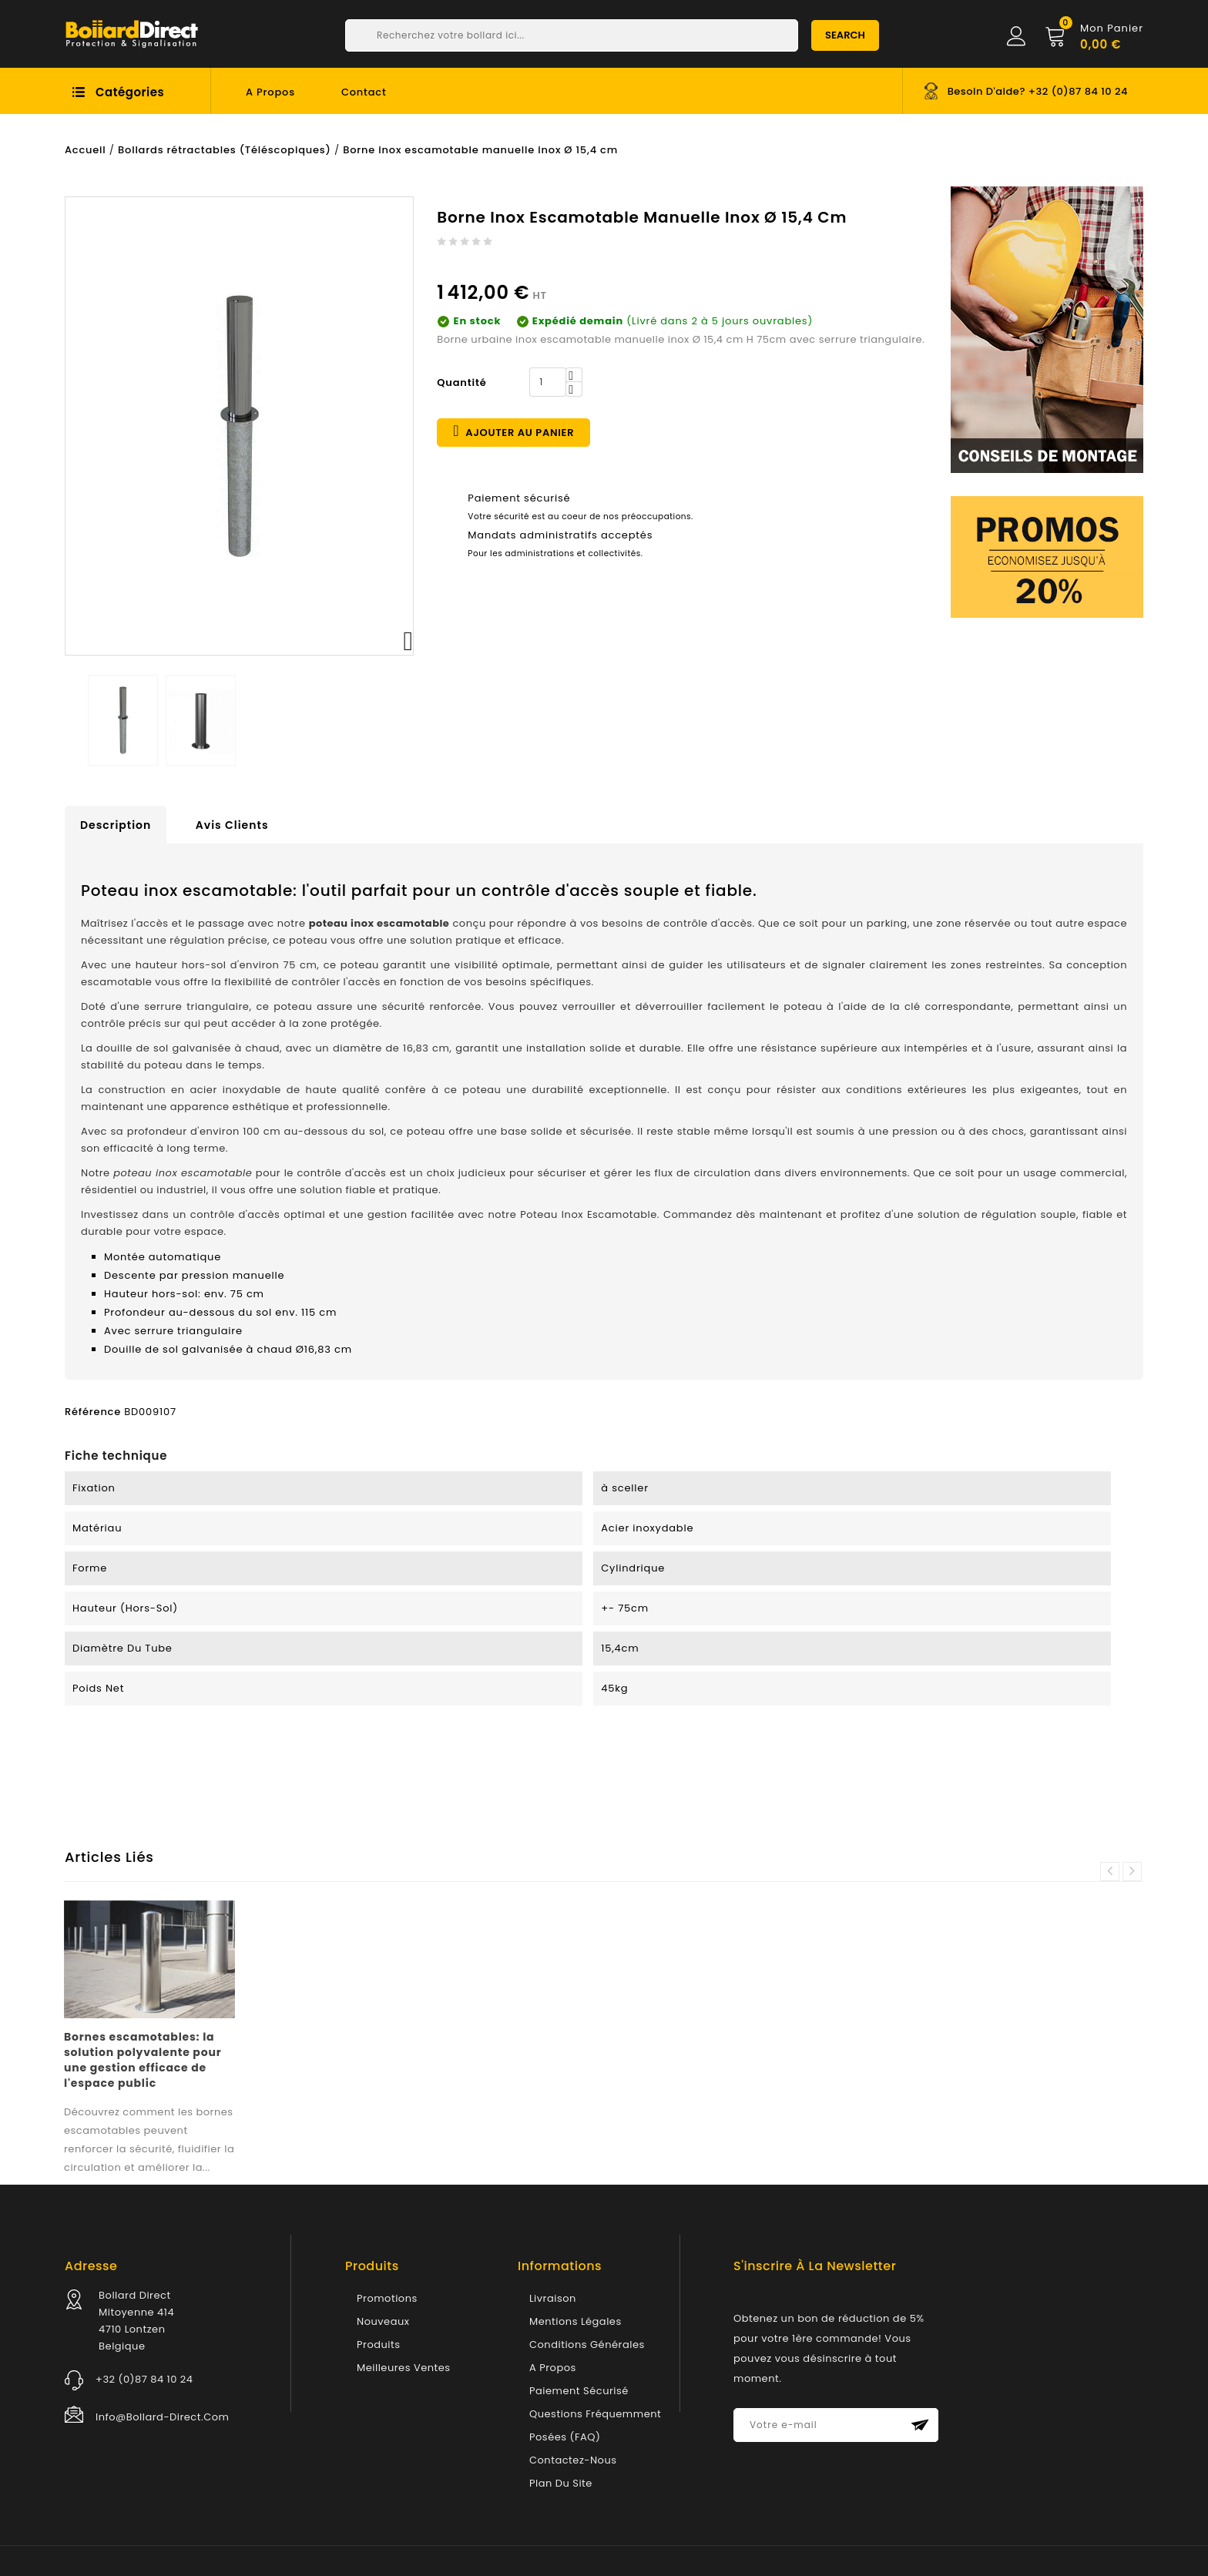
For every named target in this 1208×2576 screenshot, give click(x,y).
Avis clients (232, 825)
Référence (93, 1411)
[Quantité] (547, 382)
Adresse (91, 2266)
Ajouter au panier (513, 430)
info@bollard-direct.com (162, 2417)
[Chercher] (571, 35)
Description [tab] (115, 825)
